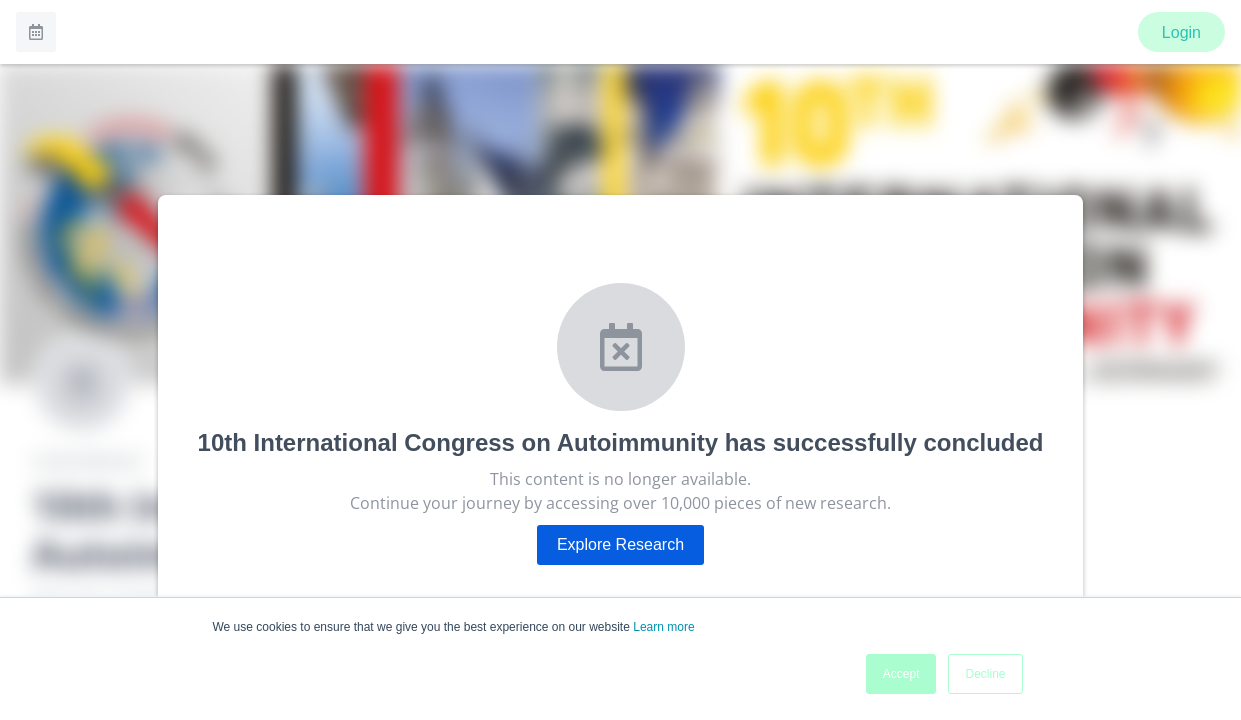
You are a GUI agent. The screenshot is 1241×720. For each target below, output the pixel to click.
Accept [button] (901, 674)
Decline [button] (985, 674)
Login (1181, 32)
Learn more (663, 627)
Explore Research (620, 544)
